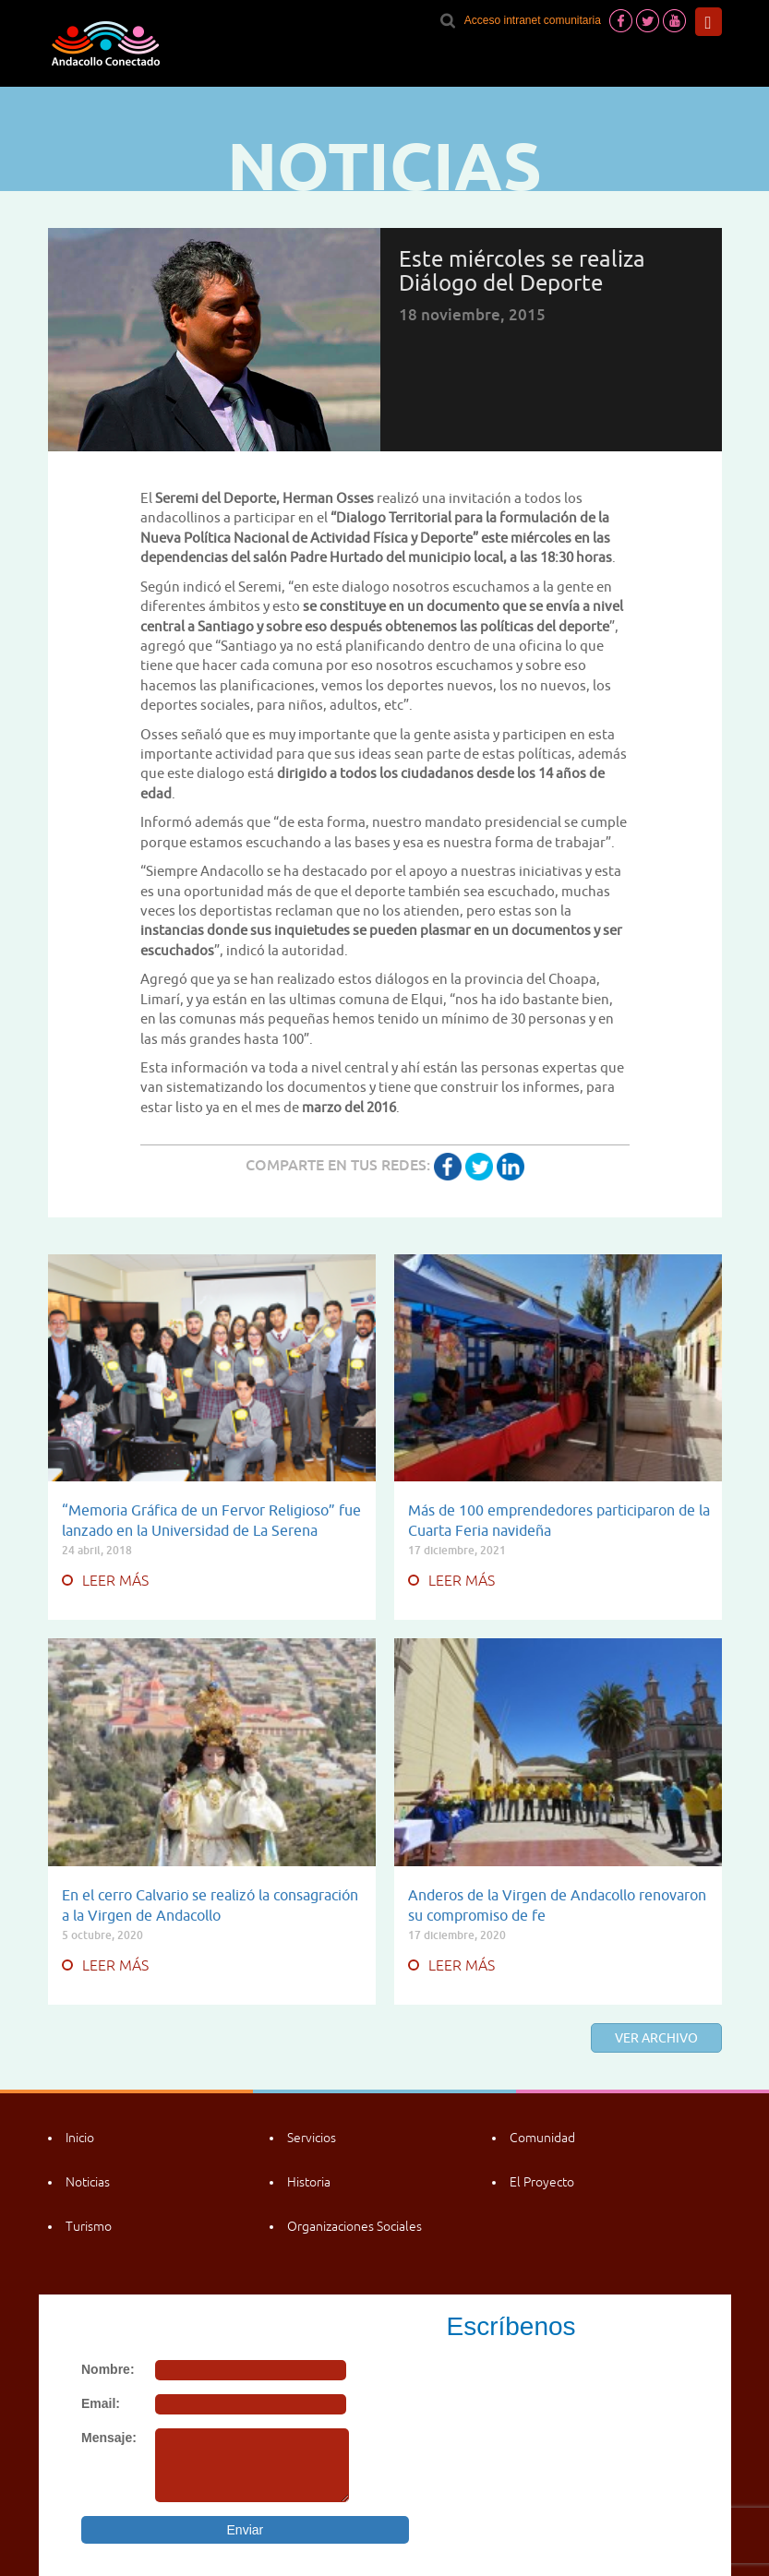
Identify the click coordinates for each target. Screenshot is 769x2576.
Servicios (311, 2137)
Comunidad (542, 2137)
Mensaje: (109, 2437)
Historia (308, 2182)
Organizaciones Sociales (354, 2226)
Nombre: (108, 2369)
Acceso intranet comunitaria (532, 20)
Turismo (89, 2226)
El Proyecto (542, 2182)
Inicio (80, 2137)
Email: (100, 2403)
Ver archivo (656, 2038)
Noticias (88, 2182)
